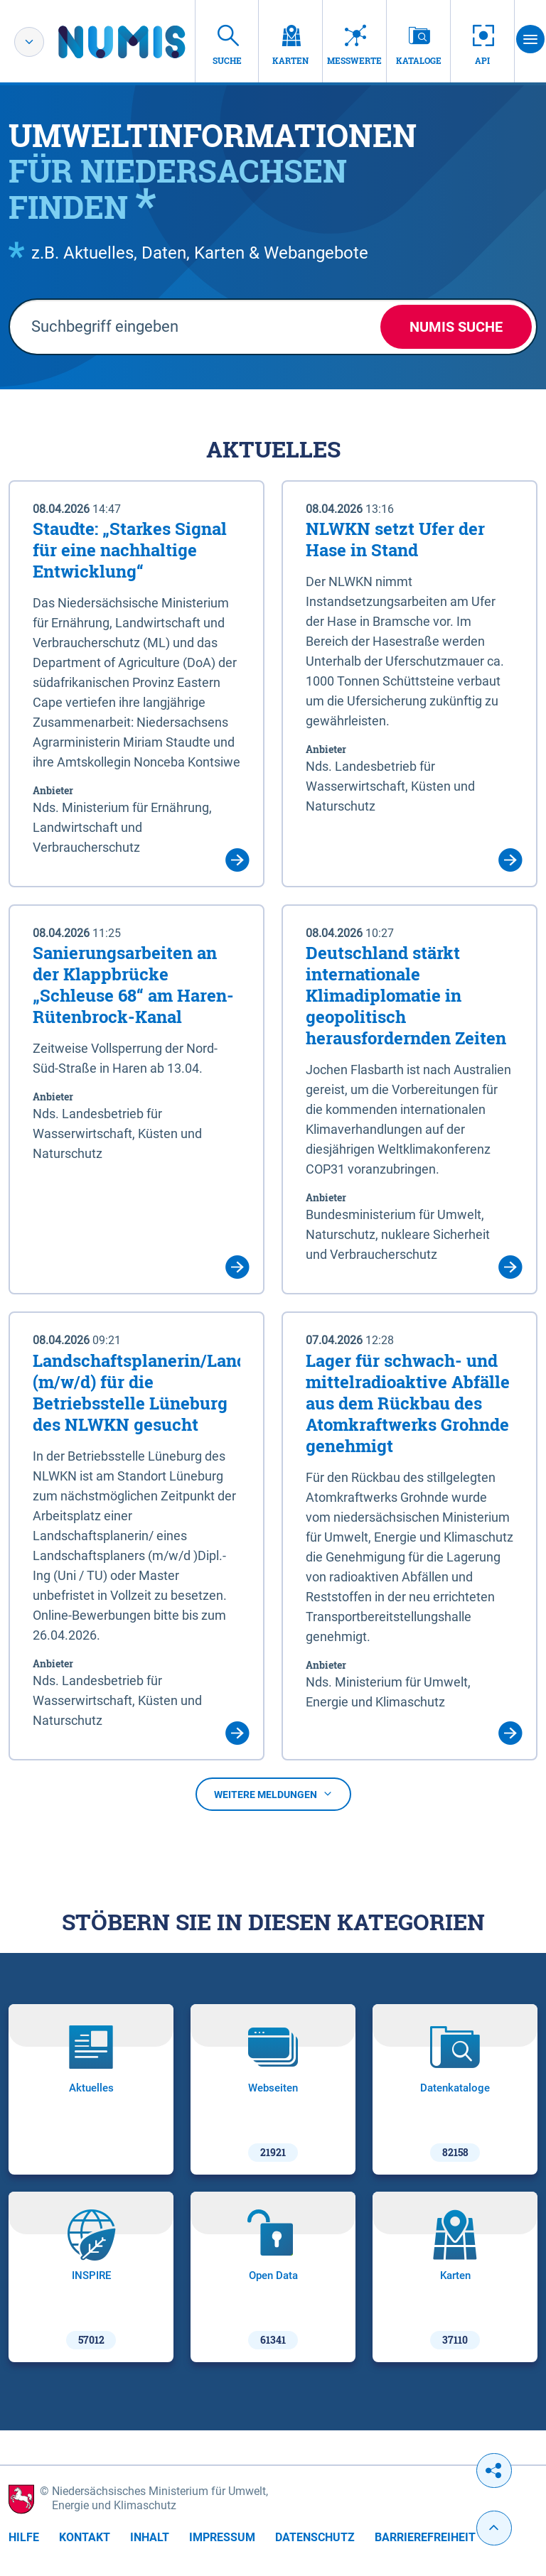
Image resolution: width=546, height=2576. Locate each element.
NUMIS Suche (456, 326)
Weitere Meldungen (273, 1794)
